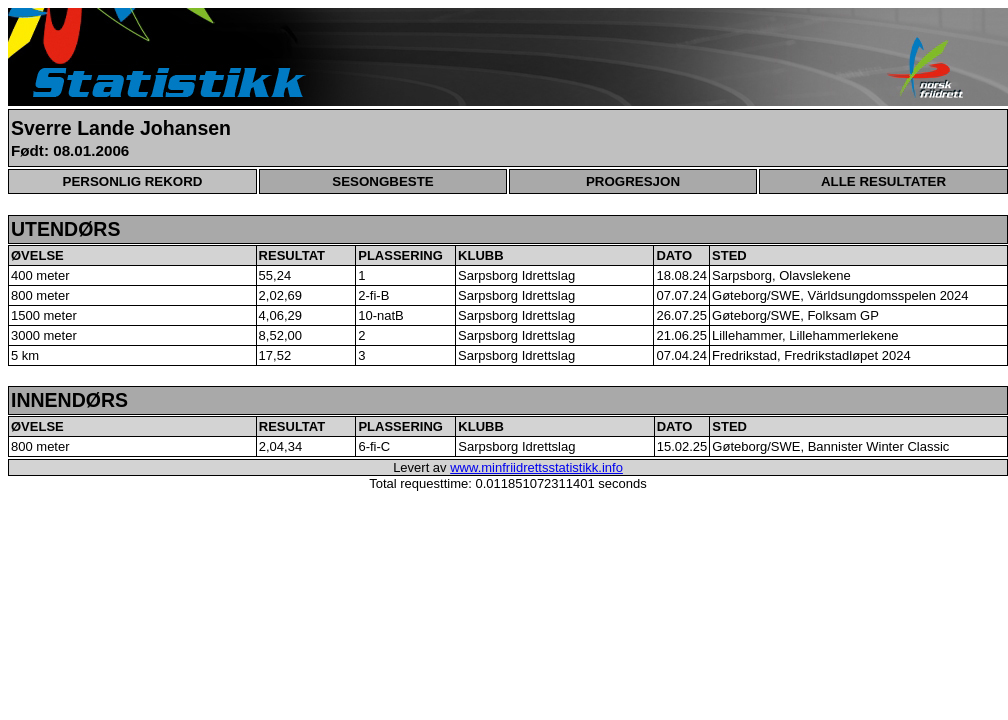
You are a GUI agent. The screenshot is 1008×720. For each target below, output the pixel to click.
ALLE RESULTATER (883, 181)
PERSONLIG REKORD (133, 181)
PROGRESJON (633, 181)
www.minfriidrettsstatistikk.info (536, 467)
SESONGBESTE (382, 181)
